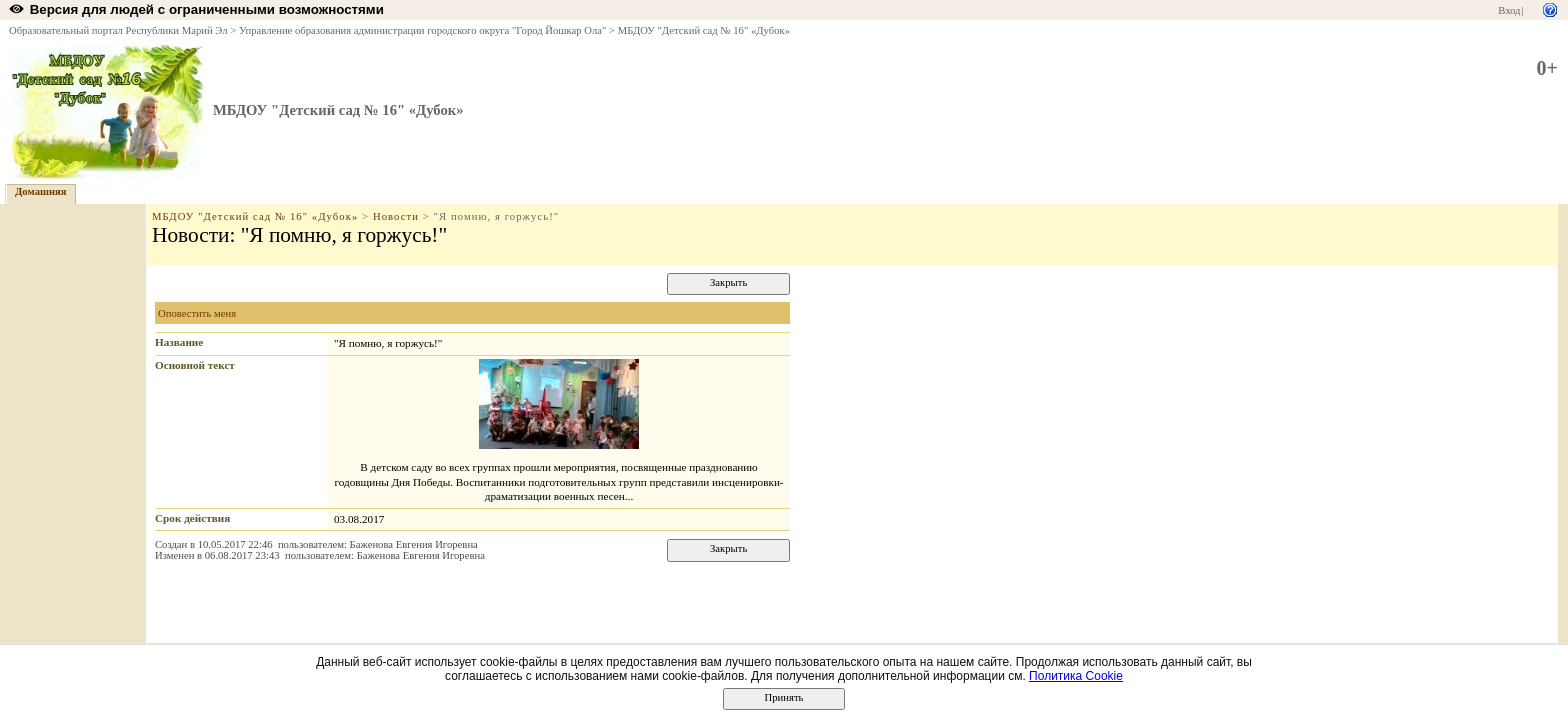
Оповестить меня (197, 313)
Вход (1509, 10)
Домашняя (41, 191)
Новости (396, 216)
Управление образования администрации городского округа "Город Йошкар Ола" (423, 30)
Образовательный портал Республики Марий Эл (118, 30)
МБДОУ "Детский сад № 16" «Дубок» (704, 30)
